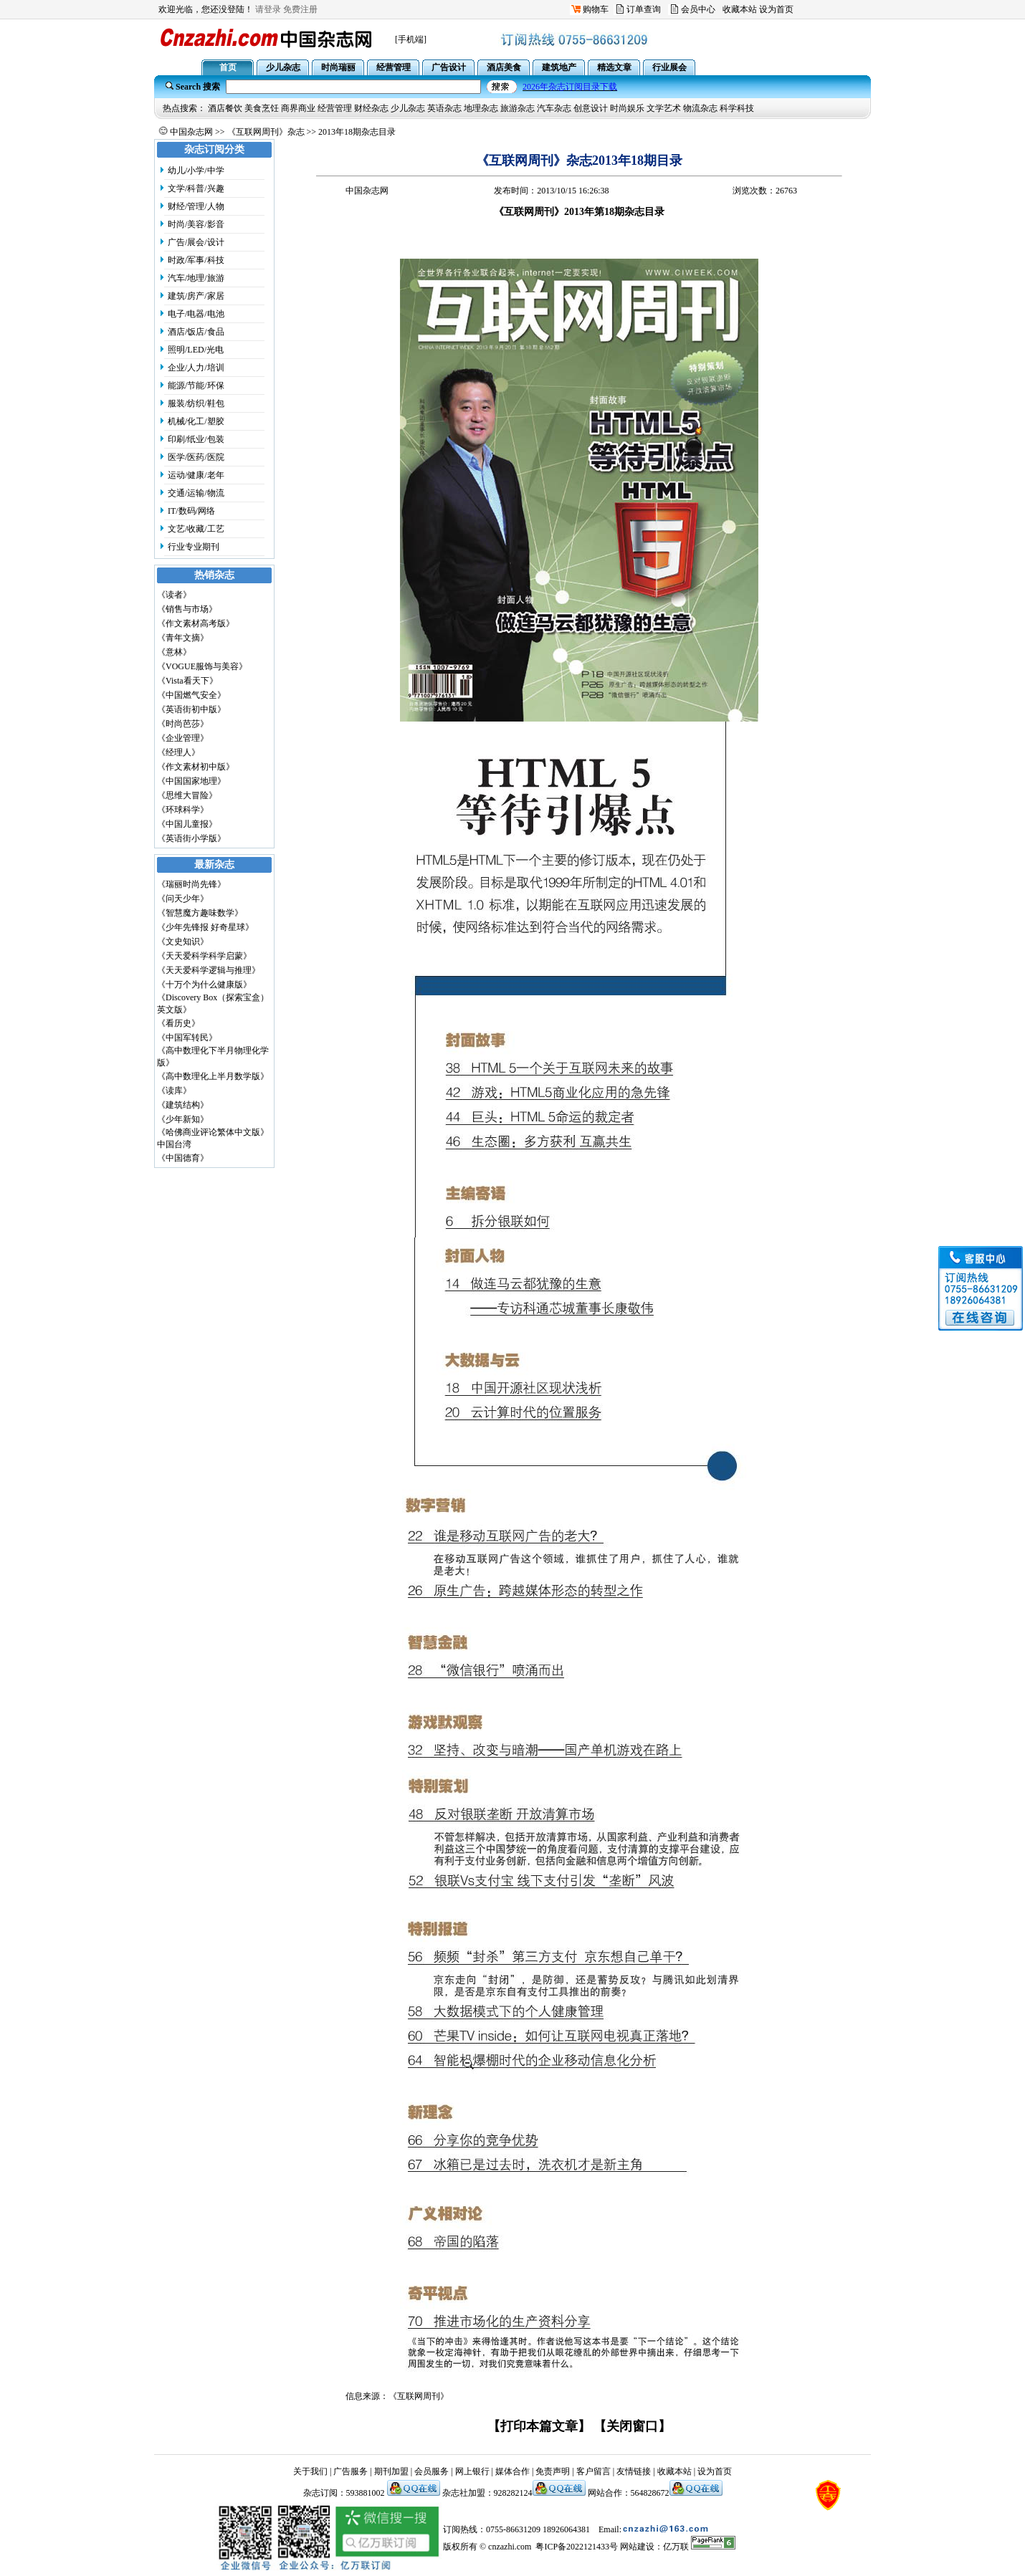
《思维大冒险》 (187, 795)
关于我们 (310, 2471)
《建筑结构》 (183, 1105)
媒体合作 (512, 2471)
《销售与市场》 (187, 609)
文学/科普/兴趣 (196, 188)
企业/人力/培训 (196, 368)
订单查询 (643, 9)
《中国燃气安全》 (191, 695)
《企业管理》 (183, 738)
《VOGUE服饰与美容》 (202, 666)
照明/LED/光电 (196, 350)
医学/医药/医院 (196, 457)
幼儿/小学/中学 (196, 171)
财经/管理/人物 (196, 206)
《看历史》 (178, 1023)
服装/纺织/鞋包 (196, 403)
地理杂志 (481, 108)
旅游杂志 (517, 108)
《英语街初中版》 (191, 709)
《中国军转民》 (187, 1038)
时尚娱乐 (627, 108)
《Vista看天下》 (187, 681)
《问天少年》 (183, 899)
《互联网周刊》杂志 (266, 132)
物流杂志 (700, 108)
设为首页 (776, 9)
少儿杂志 (408, 108)
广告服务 (350, 2471)
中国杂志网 (191, 132)
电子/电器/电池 (196, 314)
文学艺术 (664, 108)
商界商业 (298, 108)
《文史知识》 (183, 942)
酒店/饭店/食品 (196, 332)
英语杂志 (444, 108)
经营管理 (335, 108)
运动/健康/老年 (196, 475)
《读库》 (174, 1091)
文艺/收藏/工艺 (196, 529)
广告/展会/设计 (196, 242)
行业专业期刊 (193, 547)
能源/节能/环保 (196, 385)
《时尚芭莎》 (183, 724)
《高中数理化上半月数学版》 (213, 1076)
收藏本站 (740, 9)
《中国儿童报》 (187, 824)
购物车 (596, 9)
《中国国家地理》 (191, 781)
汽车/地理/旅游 (196, 278)
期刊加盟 (391, 2471)
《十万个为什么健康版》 (204, 985)
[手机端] (410, 39)
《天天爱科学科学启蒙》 (204, 956)
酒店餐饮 (225, 108)
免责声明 (552, 2471)
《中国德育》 (183, 1158)
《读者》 (174, 595)
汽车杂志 (554, 108)
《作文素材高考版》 (195, 623)
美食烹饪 (261, 108)
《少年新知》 (183, 1119)
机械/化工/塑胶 (196, 421)
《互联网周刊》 (418, 2396)
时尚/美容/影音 (196, 224)
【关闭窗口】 (632, 2426)
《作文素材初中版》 (195, 767)
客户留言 (593, 2471)
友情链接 (633, 2471)
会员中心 (698, 9)
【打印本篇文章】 (539, 2426)
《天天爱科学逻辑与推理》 (208, 970)
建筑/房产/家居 (196, 296)
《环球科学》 (183, 810)
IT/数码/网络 (191, 511)
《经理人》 (178, 752)
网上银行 (472, 2471)
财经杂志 (371, 108)
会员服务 (431, 2471)
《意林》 (174, 652)
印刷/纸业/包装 (196, 439)
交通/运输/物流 (196, 493)
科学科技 (737, 108)
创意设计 (590, 108)
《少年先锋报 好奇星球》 (205, 927)
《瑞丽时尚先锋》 (191, 884)
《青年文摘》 (183, 638)
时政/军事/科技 (196, 260)
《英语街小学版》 (191, 838)
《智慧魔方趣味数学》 (200, 913)
